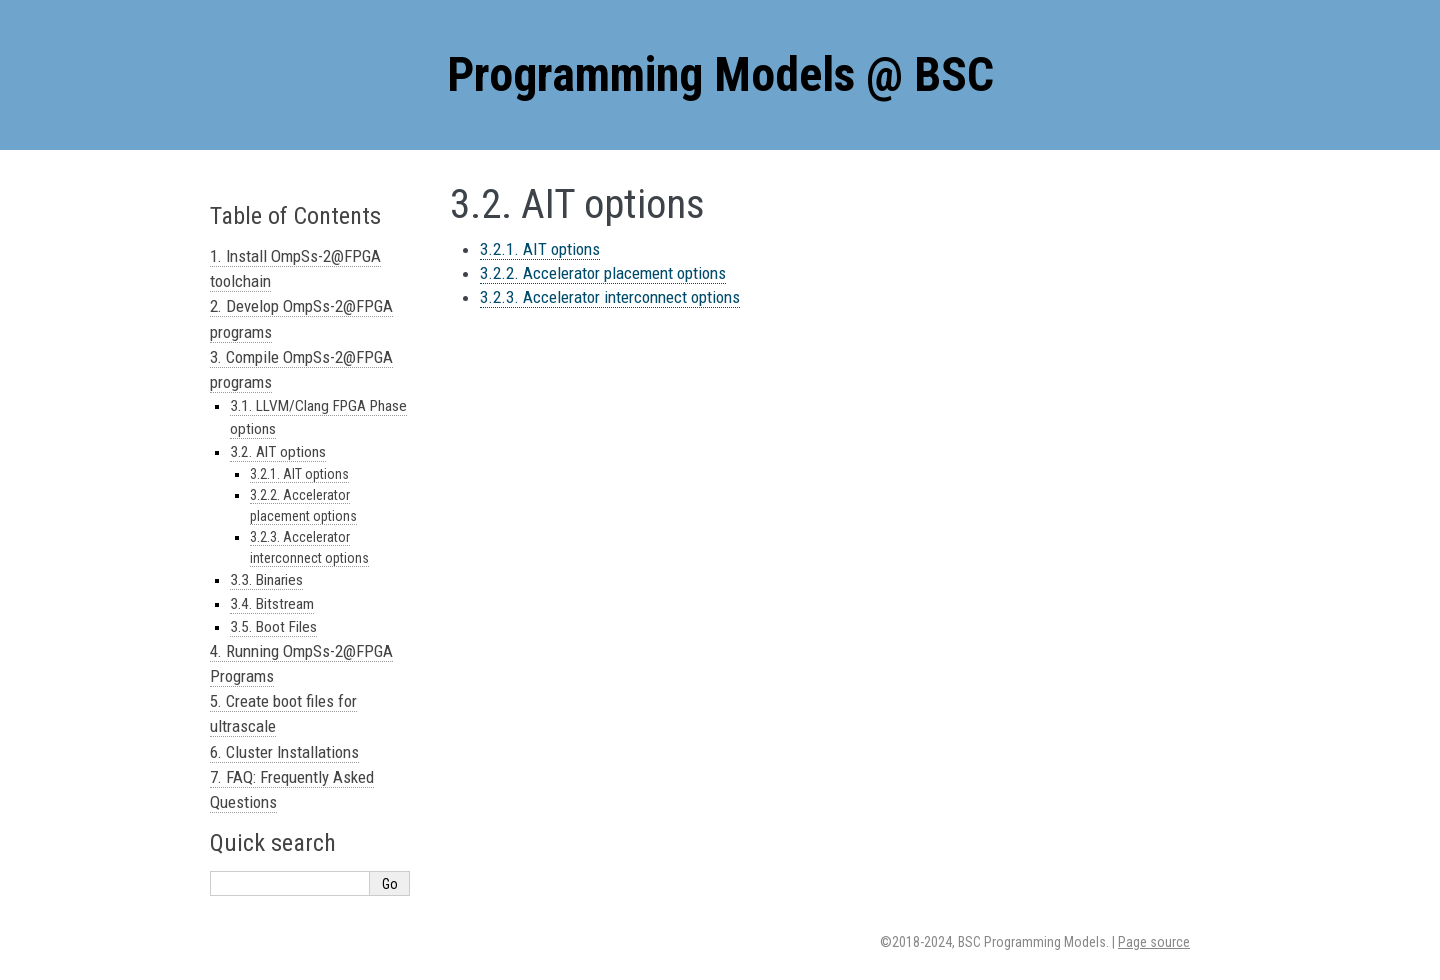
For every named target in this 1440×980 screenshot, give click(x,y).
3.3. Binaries (266, 580)
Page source (1154, 942)
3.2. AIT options (278, 452)
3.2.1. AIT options (540, 249)
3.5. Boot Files (273, 627)
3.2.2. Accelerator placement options (603, 273)
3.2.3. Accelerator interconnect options (610, 297)
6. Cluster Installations (284, 752)
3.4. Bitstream (272, 604)
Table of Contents (295, 216)
